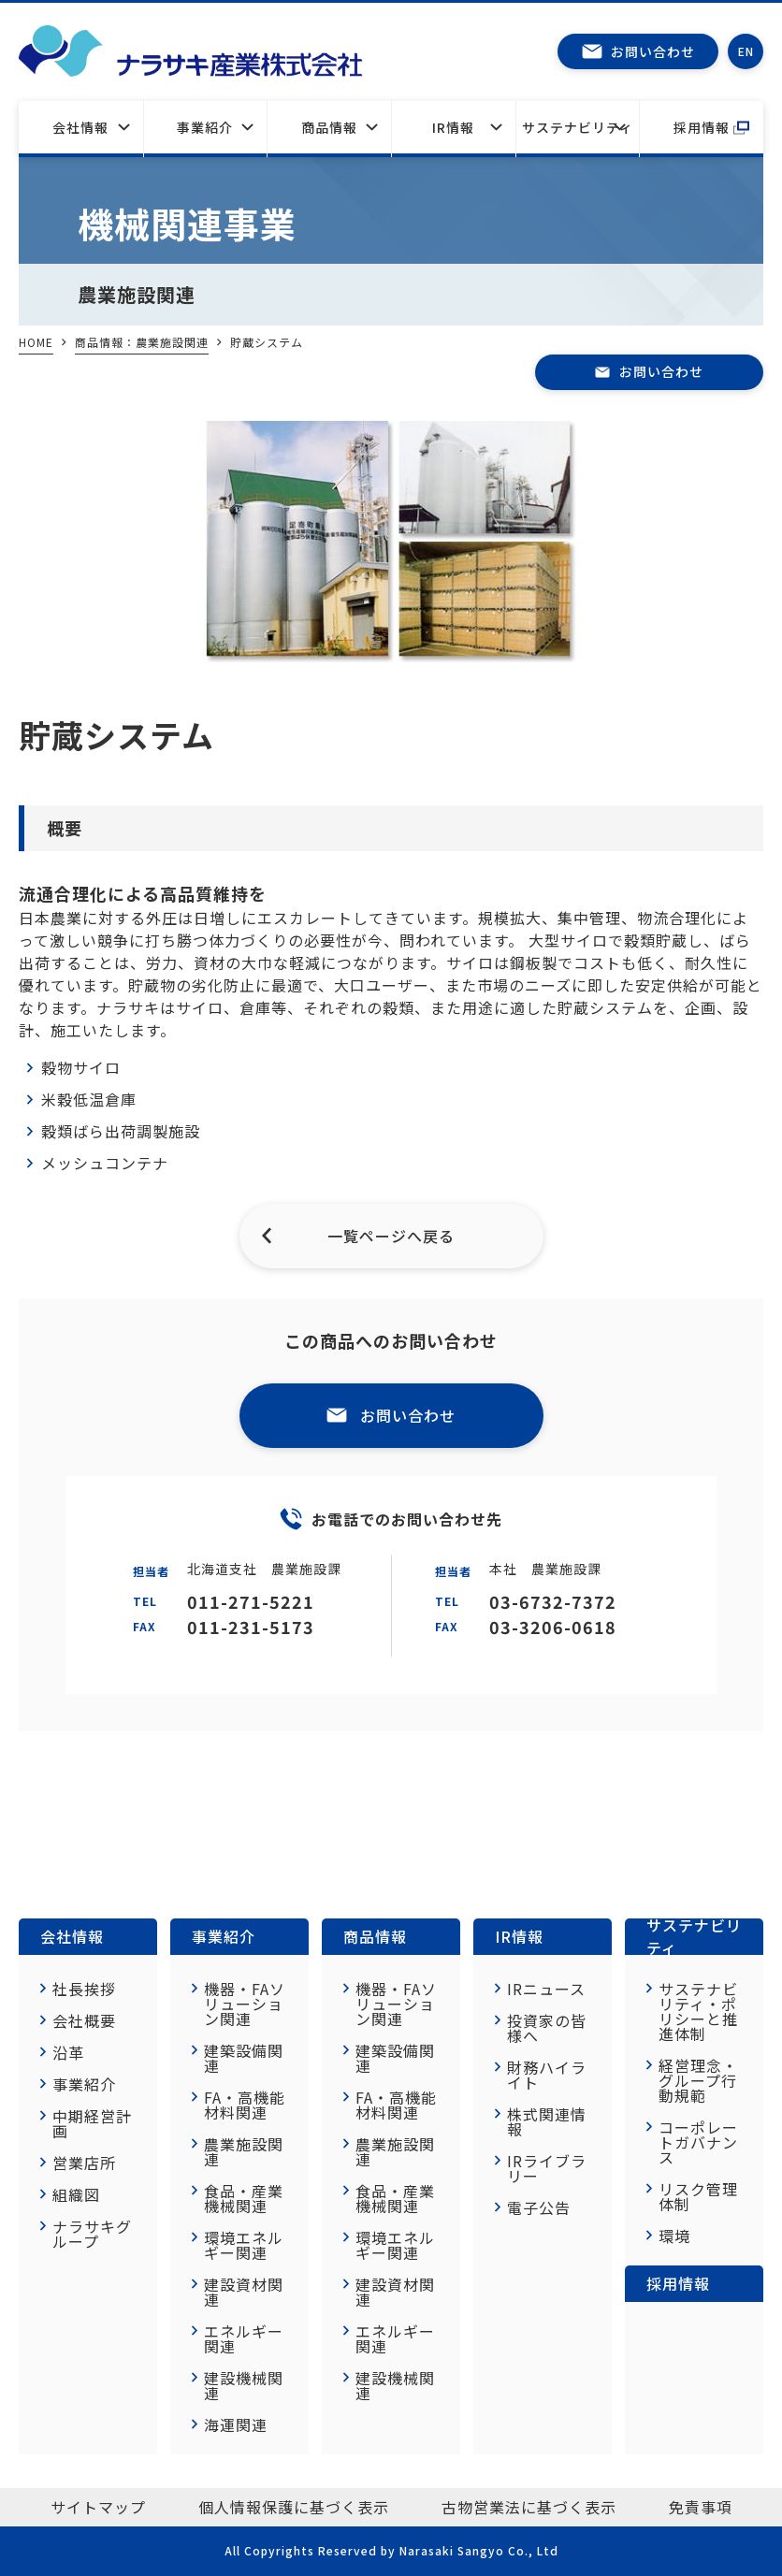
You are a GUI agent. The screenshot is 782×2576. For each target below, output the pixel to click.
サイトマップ (98, 2507)
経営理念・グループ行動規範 (698, 2080)
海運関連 (236, 2424)
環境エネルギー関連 (243, 2245)
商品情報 (375, 1936)
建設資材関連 (243, 2292)
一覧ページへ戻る (391, 1235)
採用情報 (701, 127)
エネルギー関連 (243, 2338)
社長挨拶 (84, 1988)
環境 (674, 2235)
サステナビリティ (577, 127)
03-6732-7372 (552, 1601)
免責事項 (700, 2507)
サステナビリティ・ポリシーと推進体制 (698, 2011)
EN (746, 51)
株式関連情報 (546, 2121)
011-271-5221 (250, 1601)
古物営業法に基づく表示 (529, 2507)
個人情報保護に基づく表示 (293, 2507)
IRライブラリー (546, 2168)
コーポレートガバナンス (698, 2142)
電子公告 (539, 2207)
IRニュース (546, 1988)
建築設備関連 (243, 2058)
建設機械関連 (243, 2385)
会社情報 (80, 127)
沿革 (68, 2052)
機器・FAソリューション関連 (244, 2003)
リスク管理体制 (698, 2196)
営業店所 (84, 2162)
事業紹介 (205, 127)
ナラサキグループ (92, 2234)
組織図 (76, 2194)
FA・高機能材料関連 (244, 2105)
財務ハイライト (546, 2075)
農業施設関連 (243, 2151)
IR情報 (453, 127)
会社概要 (84, 2020)
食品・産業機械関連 (243, 2198)
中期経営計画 (92, 2123)
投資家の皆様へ (546, 2028)
